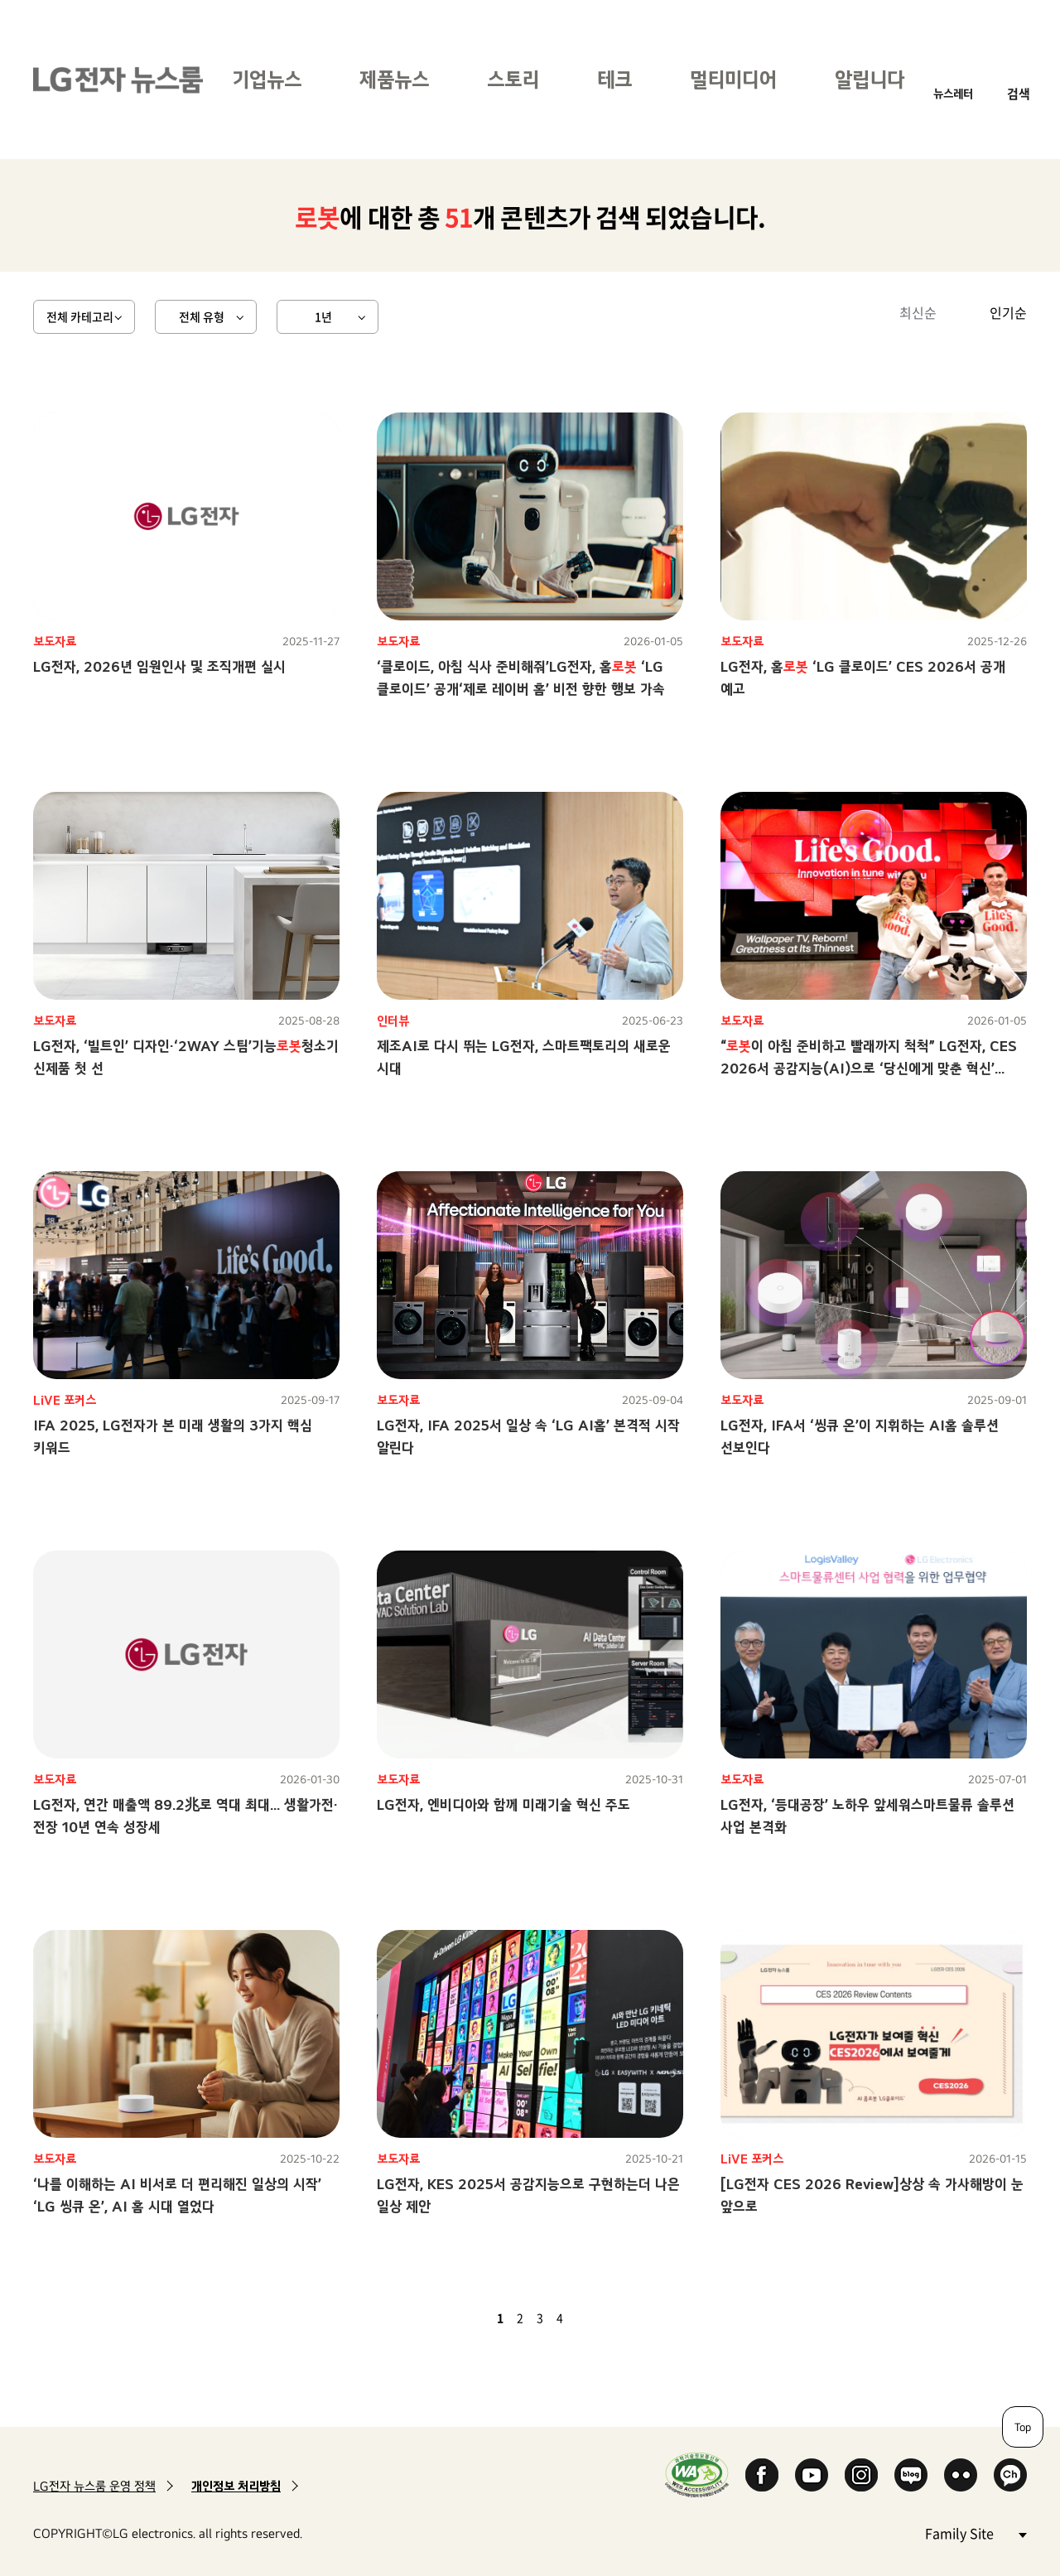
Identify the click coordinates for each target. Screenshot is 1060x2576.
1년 (323, 316)
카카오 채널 (1010, 2475)
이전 (472, 2317)
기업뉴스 (266, 79)
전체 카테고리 (79, 316)
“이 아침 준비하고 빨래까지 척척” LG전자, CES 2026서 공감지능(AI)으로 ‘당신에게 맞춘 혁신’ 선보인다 (868, 1068)
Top (1022, 2427)
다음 (588, 2317)
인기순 (1008, 312)
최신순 (918, 312)
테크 (614, 79)
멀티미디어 (733, 79)
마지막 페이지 (608, 2317)
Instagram (861, 2475)
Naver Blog (911, 2475)
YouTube (811, 2475)
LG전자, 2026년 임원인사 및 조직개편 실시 (159, 666)
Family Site (975, 2532)
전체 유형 (201, 316)
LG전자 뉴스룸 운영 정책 (94, 2486)
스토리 (513, 79)
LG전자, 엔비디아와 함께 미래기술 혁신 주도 (503, 1804)
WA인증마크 (697, 2474)
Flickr (960, 2475)
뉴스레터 (953, 93)
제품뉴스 (394, 79)
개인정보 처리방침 (236, 2486)
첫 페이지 (452, 2317)
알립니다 (869, 79)
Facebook (761, 2475)
